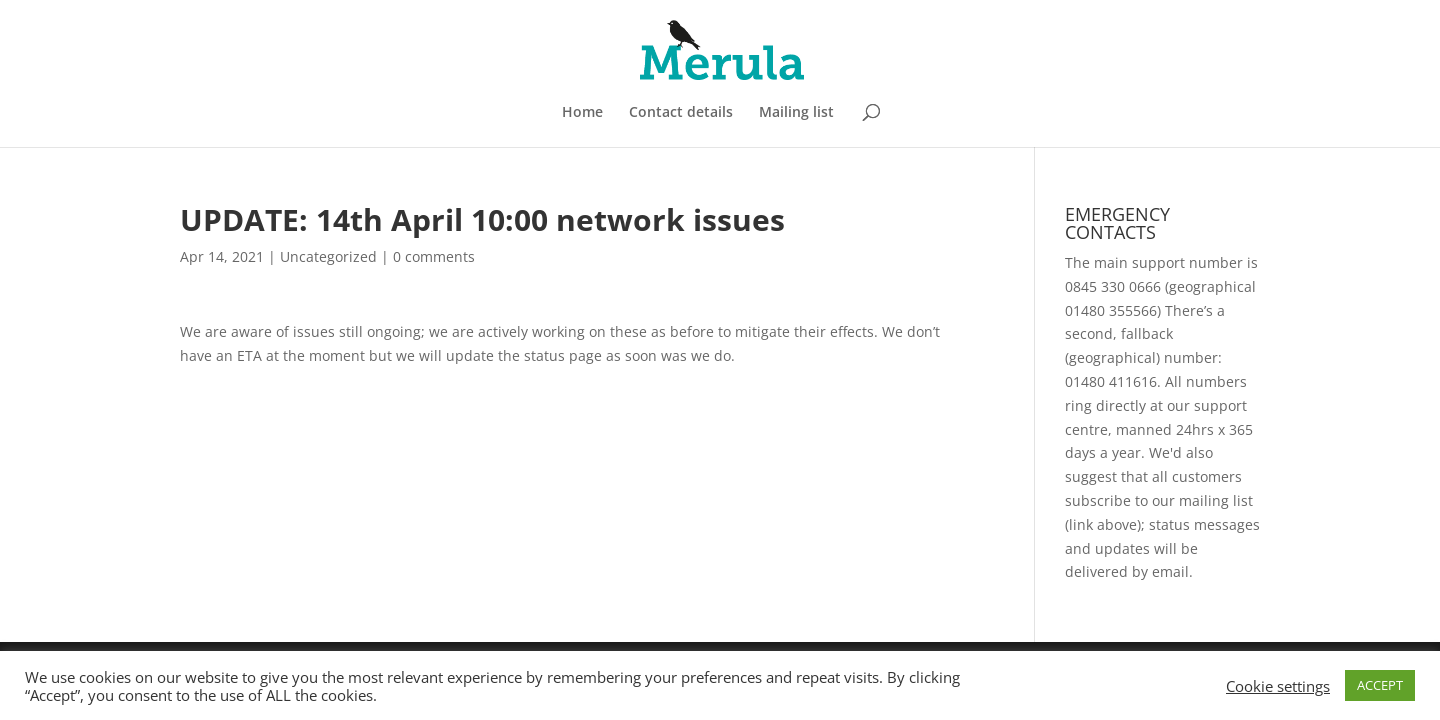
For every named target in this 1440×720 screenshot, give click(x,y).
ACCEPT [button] (1380, 685)
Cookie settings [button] (1278, 686)
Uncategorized (328, 256)
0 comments (434, 256)
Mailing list (796, 113)
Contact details (681, 113)
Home (582, 113)
